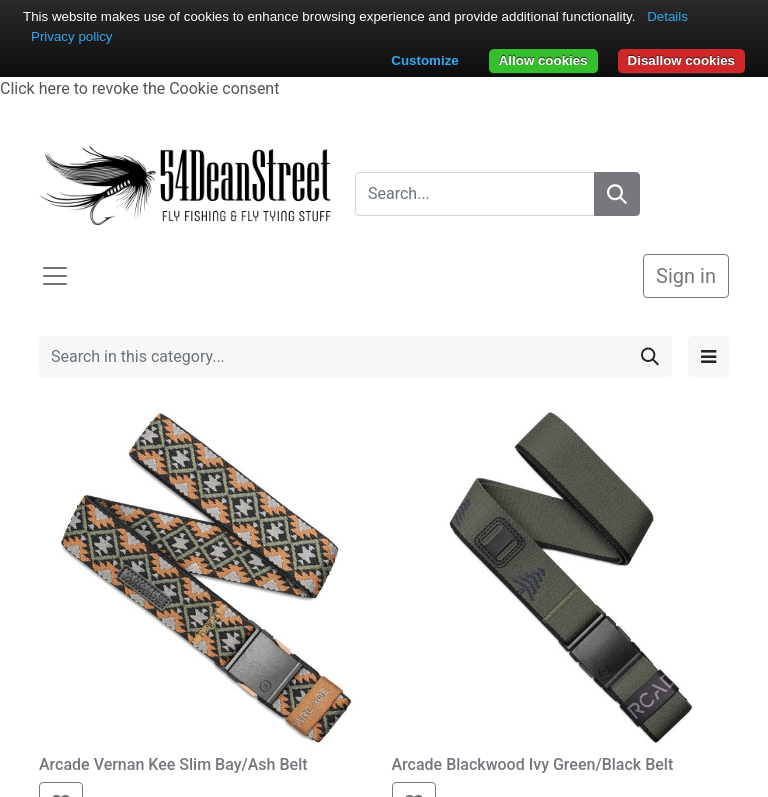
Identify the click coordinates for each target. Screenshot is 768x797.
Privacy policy (71, 36)
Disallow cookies (681, 60)
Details (667, 16)
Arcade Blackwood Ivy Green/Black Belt (533, 764)
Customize (424, 60)
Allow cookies (543, 60)
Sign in (686, 276)
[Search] (617, 194)
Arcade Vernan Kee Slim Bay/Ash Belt (173, 764)
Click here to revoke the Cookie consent (139, 88)
